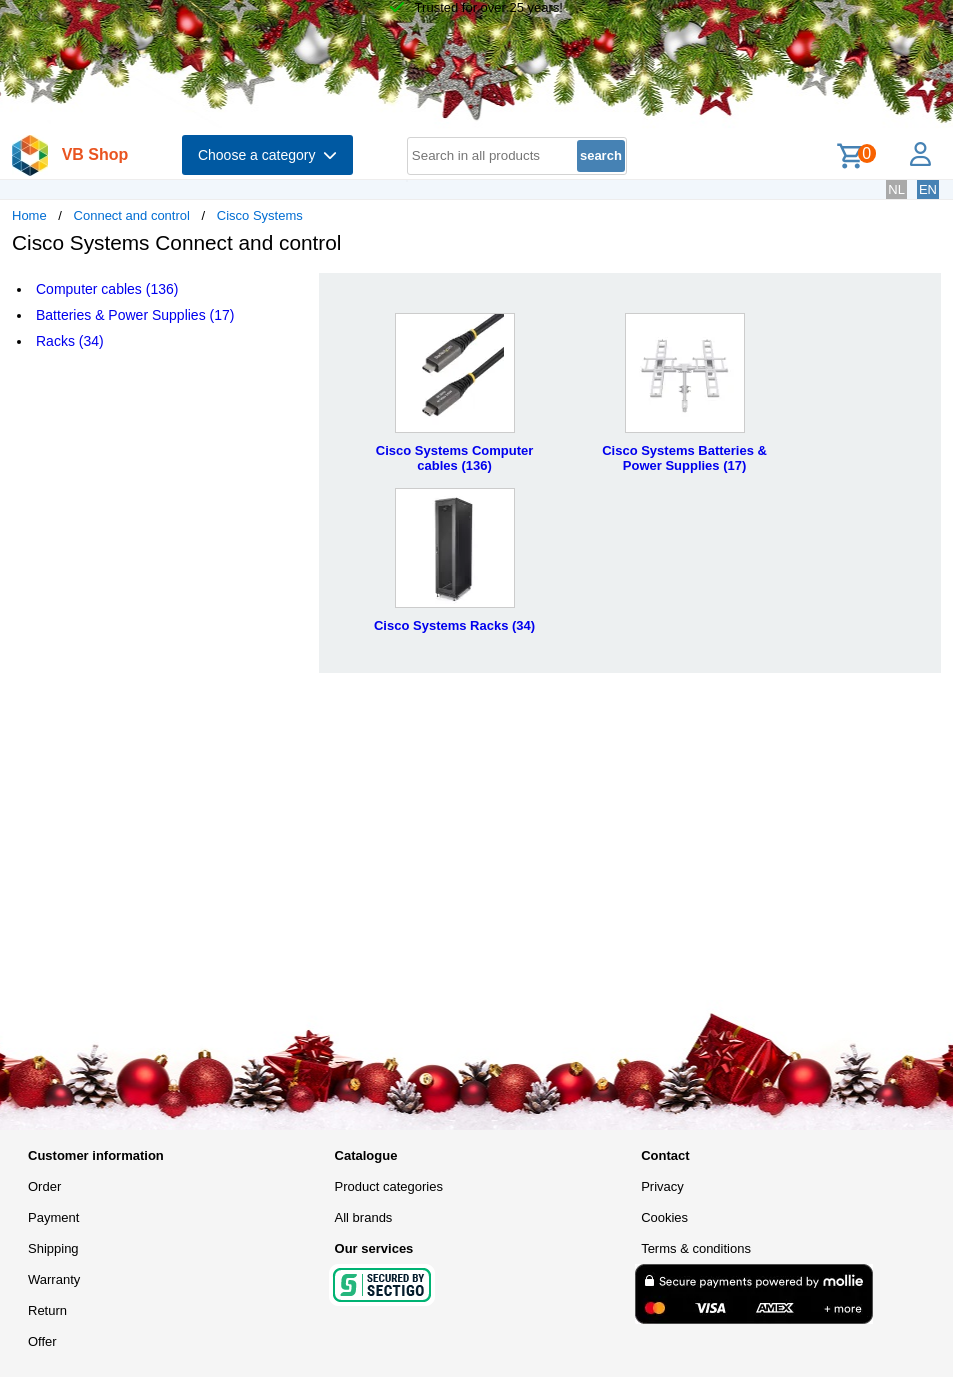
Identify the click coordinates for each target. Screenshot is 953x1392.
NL (896, 189)
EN (928, 189)
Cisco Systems (260, 215)
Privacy (662, 1186)
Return (47, 1310)
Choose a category (267, 155)
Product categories (389, 1186)
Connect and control (132, 215)
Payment (53, 1217)
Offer (42, 1341)
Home (29, 215)
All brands (364, 1217)
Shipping (53, 1248)
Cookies (664, 1217)
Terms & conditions (696, 1248)
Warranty (54, 1279)
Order (44, 1186)
